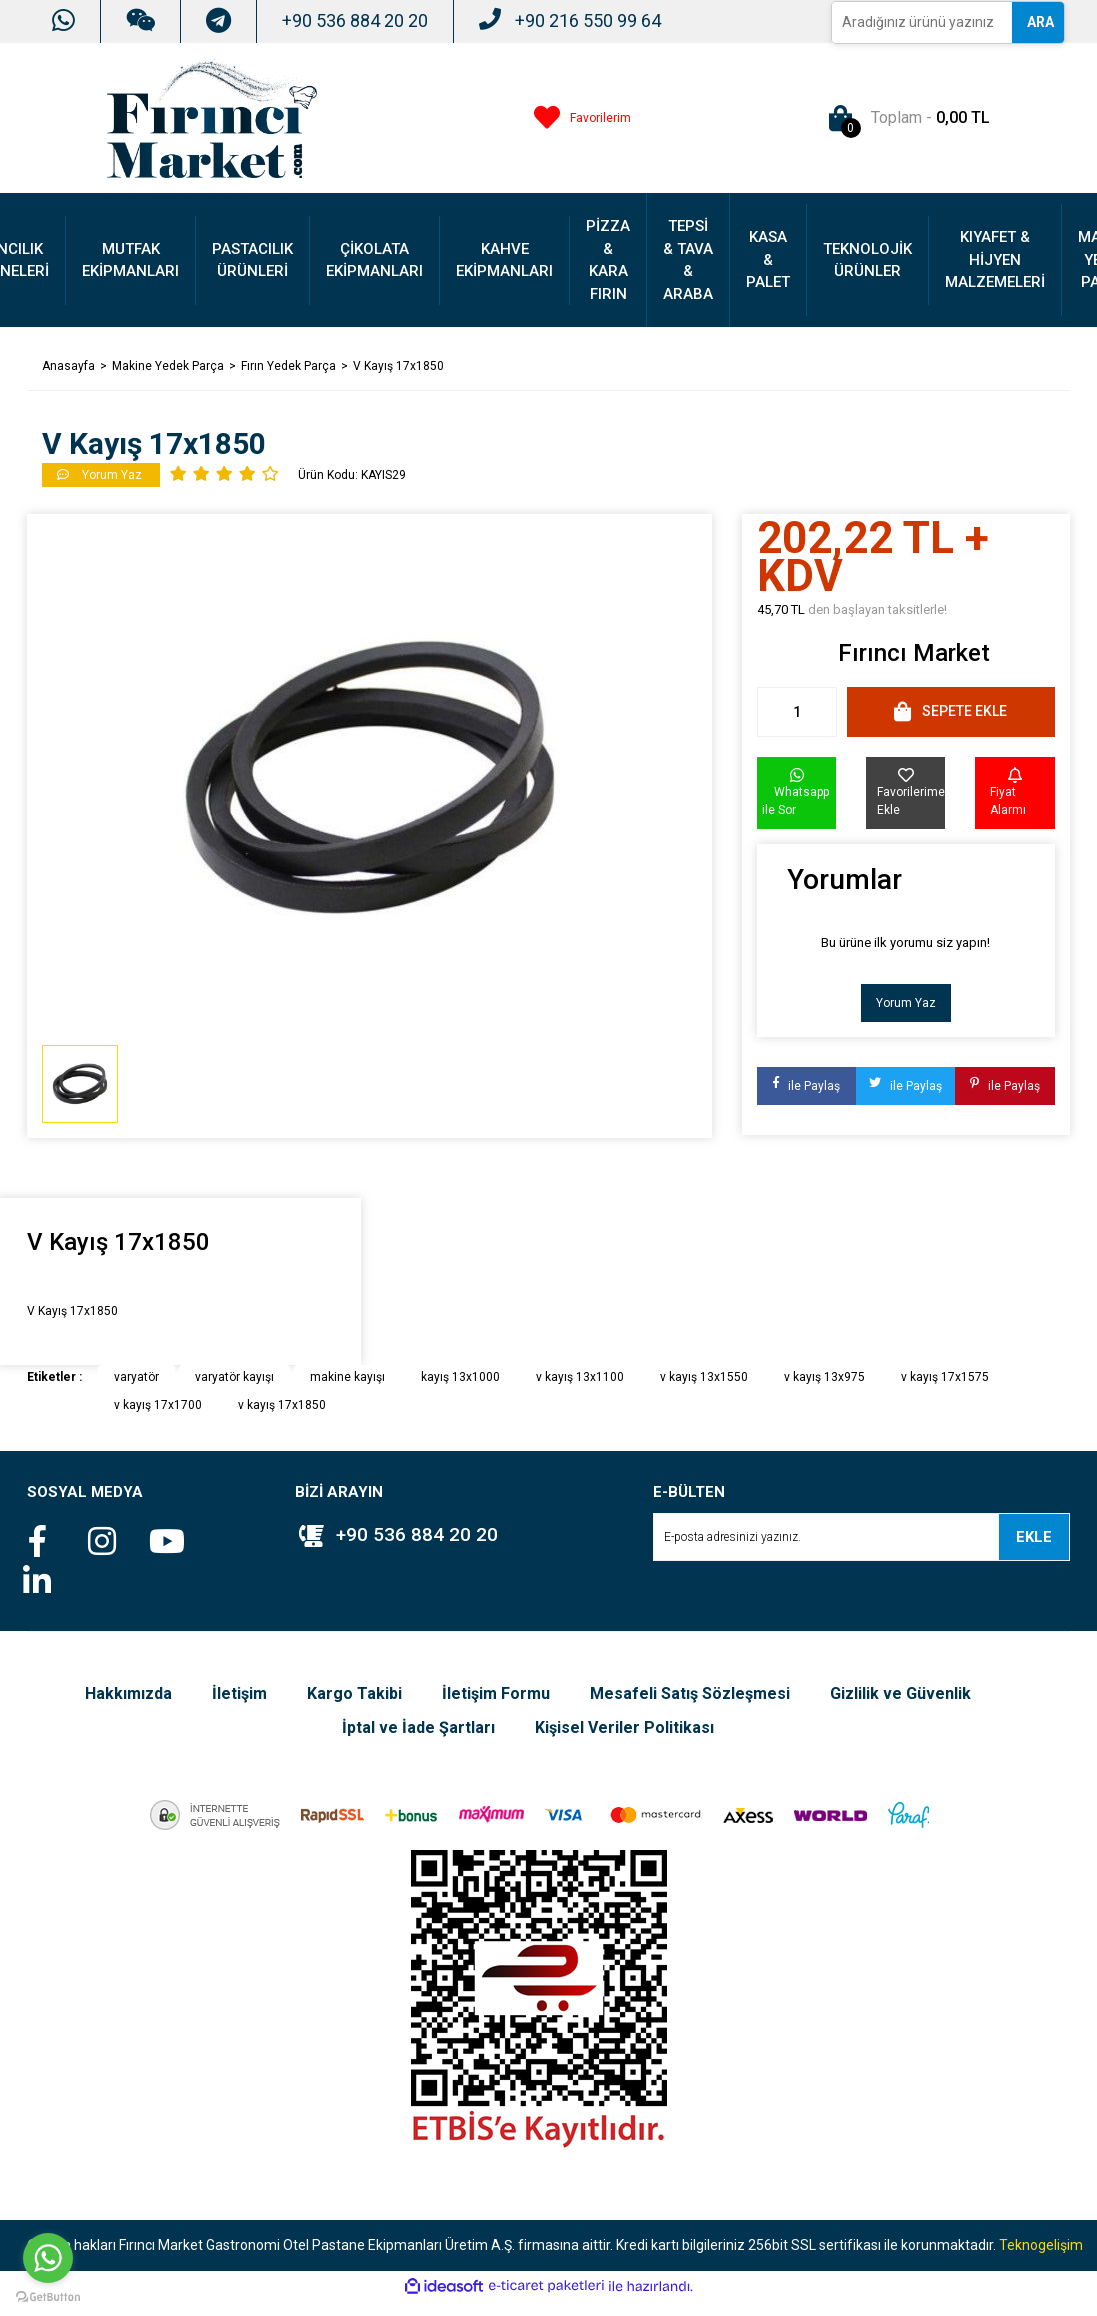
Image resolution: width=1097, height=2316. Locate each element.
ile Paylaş (806, 1086)
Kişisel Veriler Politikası (624, 1727)
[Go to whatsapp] (48, 2258)
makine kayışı (347, 1377)
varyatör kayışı (234, 1377)
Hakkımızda (128, 1693)
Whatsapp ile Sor (795, 792)
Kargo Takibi (354, 1693)
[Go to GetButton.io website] (48, 2296)
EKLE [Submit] (1034, 1537)
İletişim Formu (496, 1693)
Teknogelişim (1041, 2245)
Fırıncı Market (914, 653)
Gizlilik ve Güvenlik (900, 1693)
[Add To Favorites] (905, 793)
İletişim (239, 1693)
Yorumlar (844, 879)
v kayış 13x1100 (580, 1377)
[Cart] (905, 118)
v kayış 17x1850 (282, 1405)
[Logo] (212, 117)
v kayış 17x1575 (945, 1377)
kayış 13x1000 (460, 1377)
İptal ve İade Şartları (418, 1727)
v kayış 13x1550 (704, 1377)
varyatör (136, 1377)
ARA (1040, 22)
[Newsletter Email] (861, 1537)
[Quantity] (797, 712)
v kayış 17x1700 (158, 1405)
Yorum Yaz (906, 1003)
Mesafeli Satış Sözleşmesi (690, 1693)
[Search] (922, 22)
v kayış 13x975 (824, 1377)
